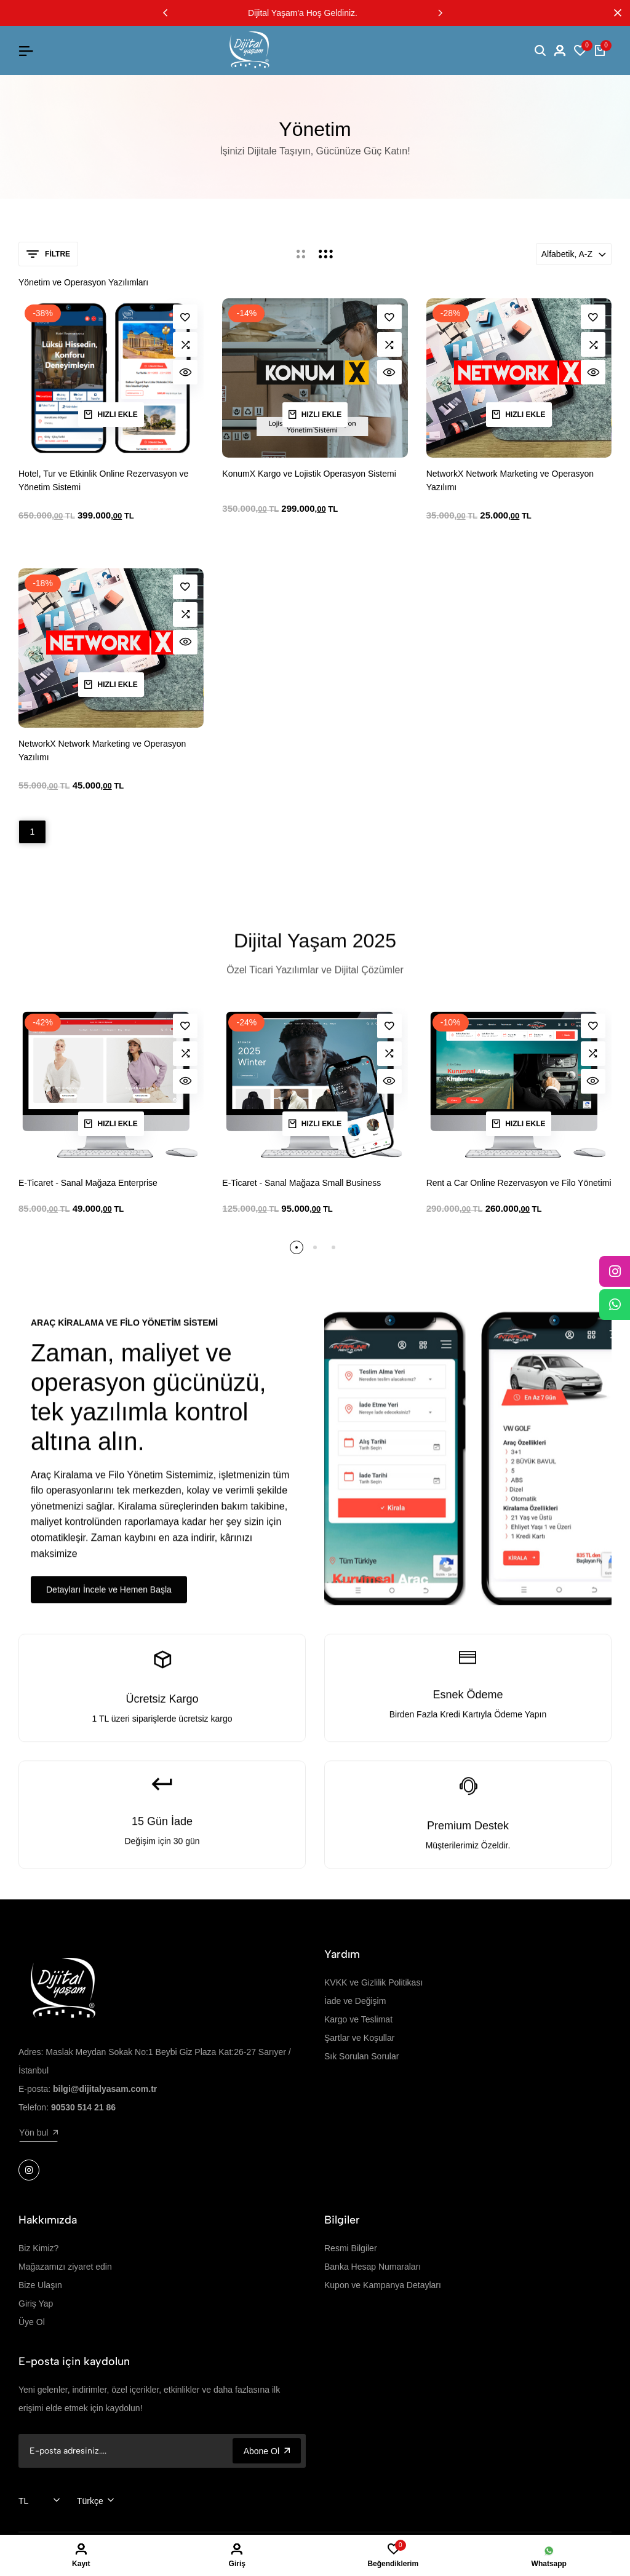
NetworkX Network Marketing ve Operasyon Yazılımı (510, 480)
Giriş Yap (35, 2303)
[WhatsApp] (614, 1304)
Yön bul (38, 2132)
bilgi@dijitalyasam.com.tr (105, 2089)
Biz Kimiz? (38, 2248)
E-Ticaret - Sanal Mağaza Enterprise (88, 1183)
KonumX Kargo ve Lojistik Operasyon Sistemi (309, 474)
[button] (165, 13)
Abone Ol (267, 2451)
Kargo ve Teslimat (358, 2019)
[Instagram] (614, 1271)
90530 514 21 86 (83, 2107)
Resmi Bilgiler (350, 2248)
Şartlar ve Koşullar (359, 2038)
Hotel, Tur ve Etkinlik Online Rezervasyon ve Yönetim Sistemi (103, 480)
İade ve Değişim (355, 2001)
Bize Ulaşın (40, 2285)
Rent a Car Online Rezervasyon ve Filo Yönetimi (519, 1183)
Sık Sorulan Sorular (361, 2056)
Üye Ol (31, 2322)
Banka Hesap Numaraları (372, 2267)
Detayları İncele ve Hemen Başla (109, 1596)
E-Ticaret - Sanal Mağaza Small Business (301, 1183)
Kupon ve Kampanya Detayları (382, 2285)
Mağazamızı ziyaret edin (65, 2267)
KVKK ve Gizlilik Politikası (373, 1982)
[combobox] (39, 2501)
